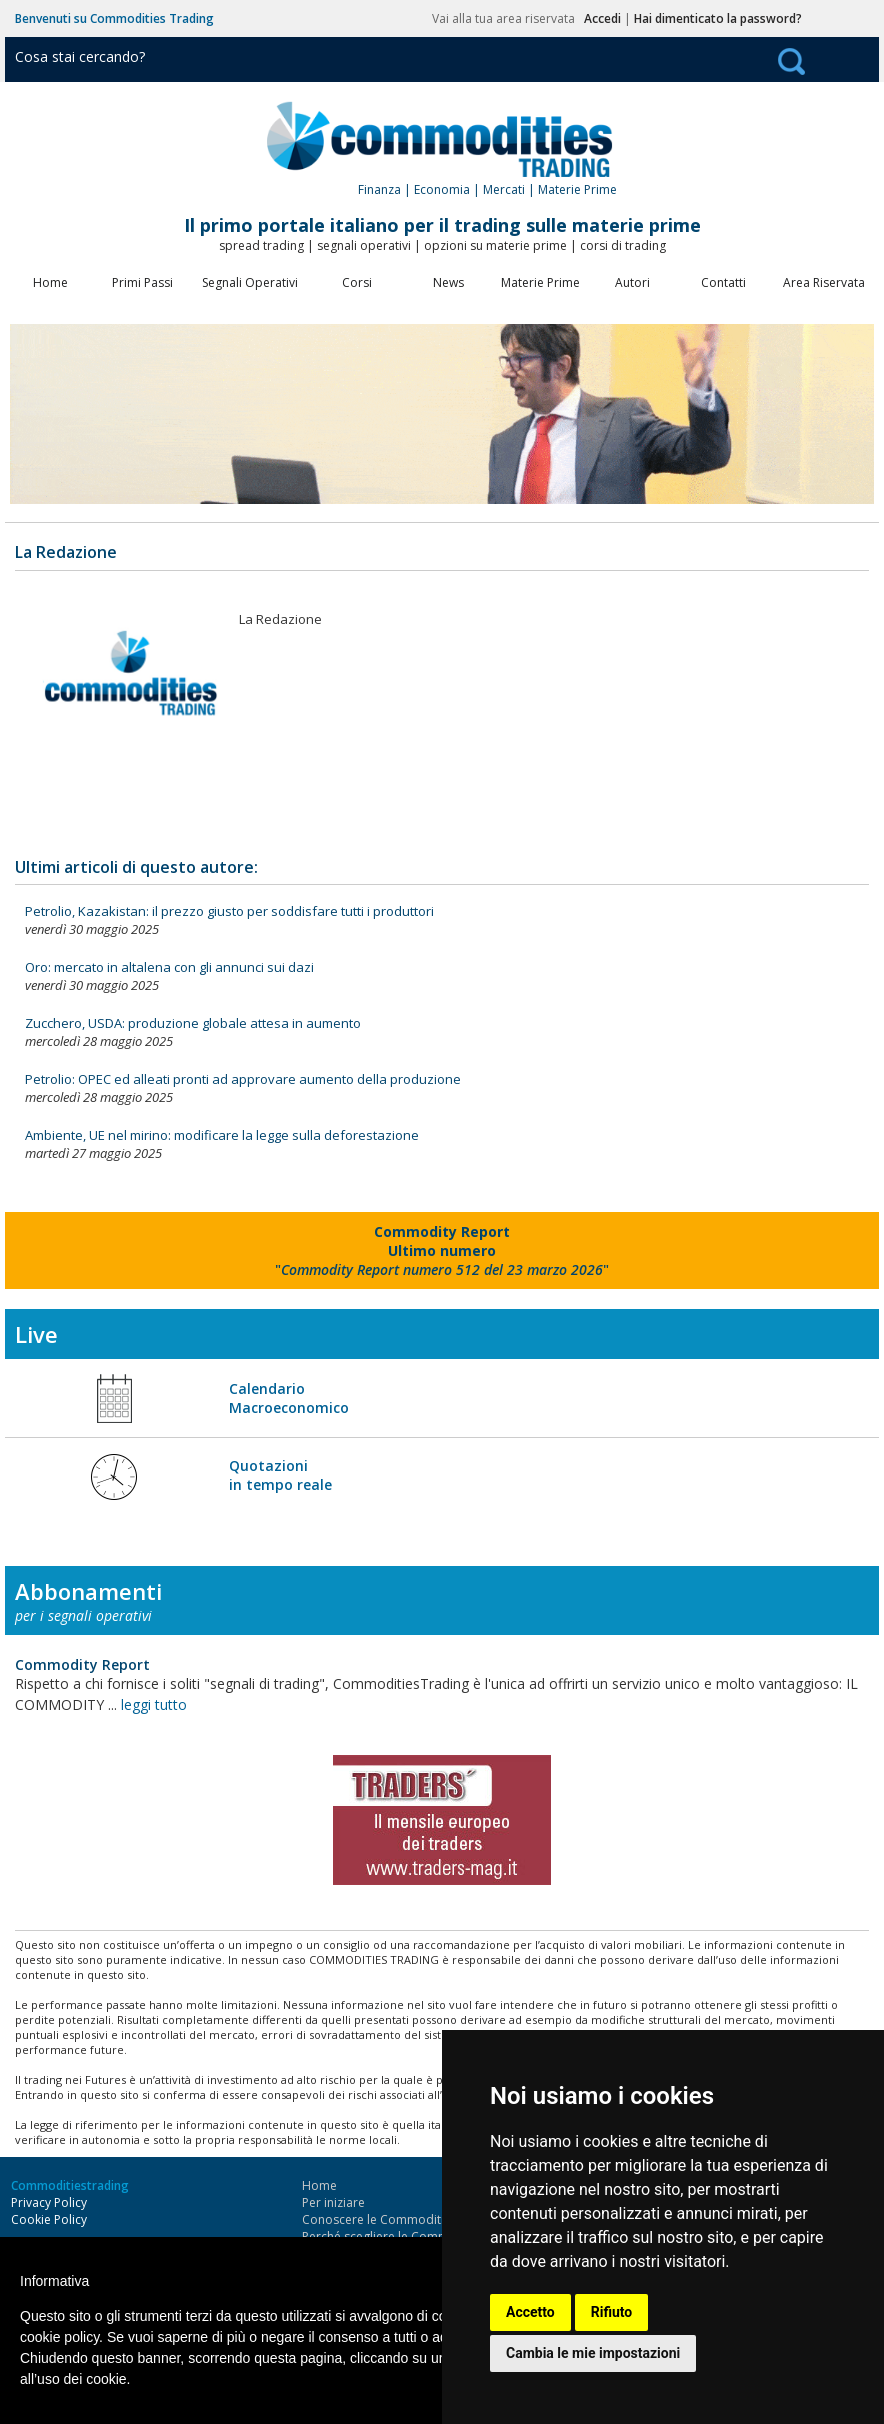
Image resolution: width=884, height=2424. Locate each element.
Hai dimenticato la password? (718, 18)
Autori (632, 282)
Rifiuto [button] (612, 2312)
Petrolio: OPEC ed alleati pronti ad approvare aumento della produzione (243, 1079)
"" (442, 1250)
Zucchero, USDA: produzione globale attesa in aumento (193, 1023)
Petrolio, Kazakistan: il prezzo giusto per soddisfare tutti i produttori (229, 911)
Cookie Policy (49, 2219)
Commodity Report (82, 1664)
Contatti (723, 282)
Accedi (602, 18)
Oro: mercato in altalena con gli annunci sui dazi (169, 967)
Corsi (357, 282)
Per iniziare (333, 2202)
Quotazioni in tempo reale (280, 1475)
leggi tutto (154, 1704)
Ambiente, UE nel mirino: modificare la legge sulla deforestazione (222, 1135)
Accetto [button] (530, 2312)
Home (50, 282)
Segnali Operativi (250, 282)
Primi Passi (142, 282)
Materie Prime (540, 282)
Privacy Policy (49, 2202)
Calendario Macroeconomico (289, 1398)
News (448, 282)
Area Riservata (824, 282)
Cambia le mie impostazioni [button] (593, 2353)
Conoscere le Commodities (379, 2219)
